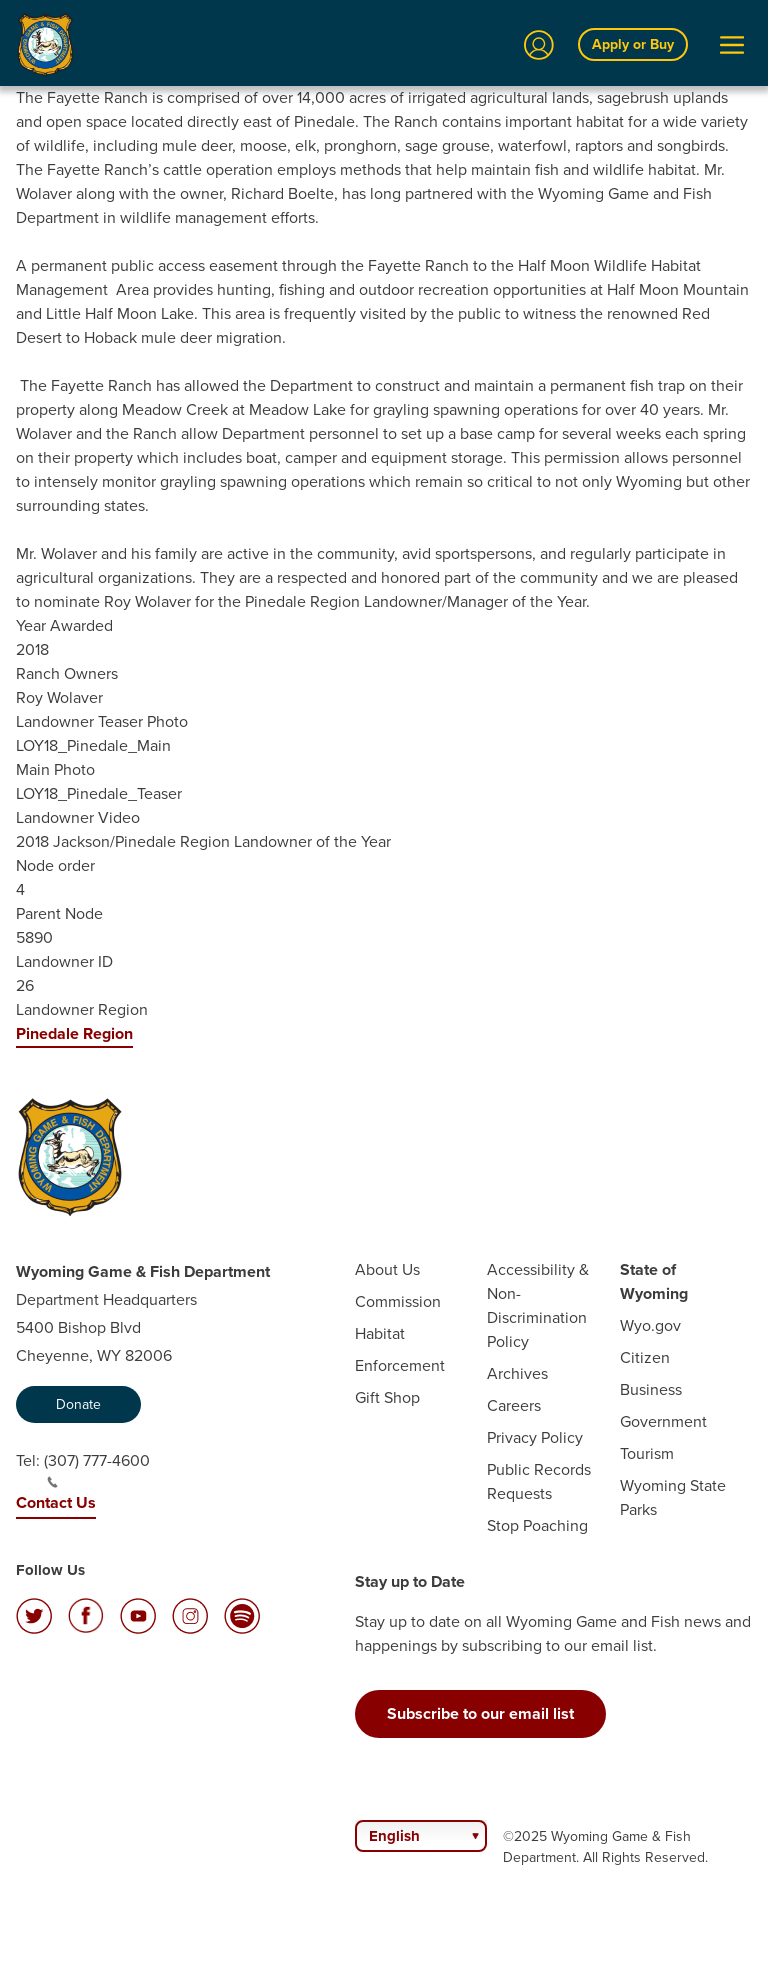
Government (663, 1421)
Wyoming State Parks (673, 1497)
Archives (517, 1373)
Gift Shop (387, 1397)
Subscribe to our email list (480, 1713)
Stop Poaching (537, 1525)
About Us (387, 1269)
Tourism (647, 1453)
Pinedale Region (74, 1033)
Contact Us (56, 1502)
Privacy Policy (535, 1437)
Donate (78, 1404)
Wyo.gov (650, 1325)
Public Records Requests (539, 1481)
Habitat (380, 1333)
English (394, 1836)
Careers (514, 1405)
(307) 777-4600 (97, 1469)
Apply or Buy (633, 44)
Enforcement (400, 1365)
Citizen (645, 1357)
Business (651, 1389)
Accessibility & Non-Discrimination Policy (538, 1305)
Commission (398, 1301)
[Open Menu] (732, 45)
